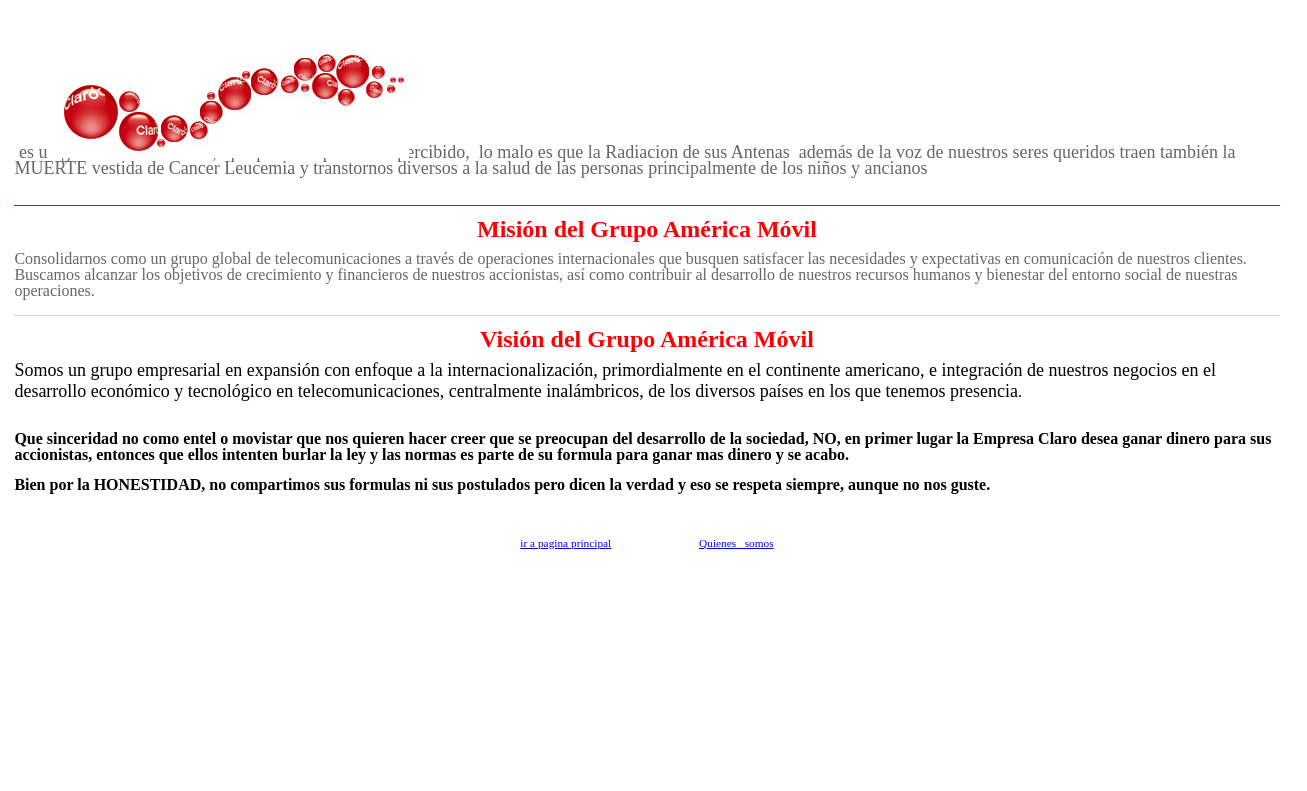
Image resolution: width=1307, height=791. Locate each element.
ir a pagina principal (565, 543)
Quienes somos (736, 543)
